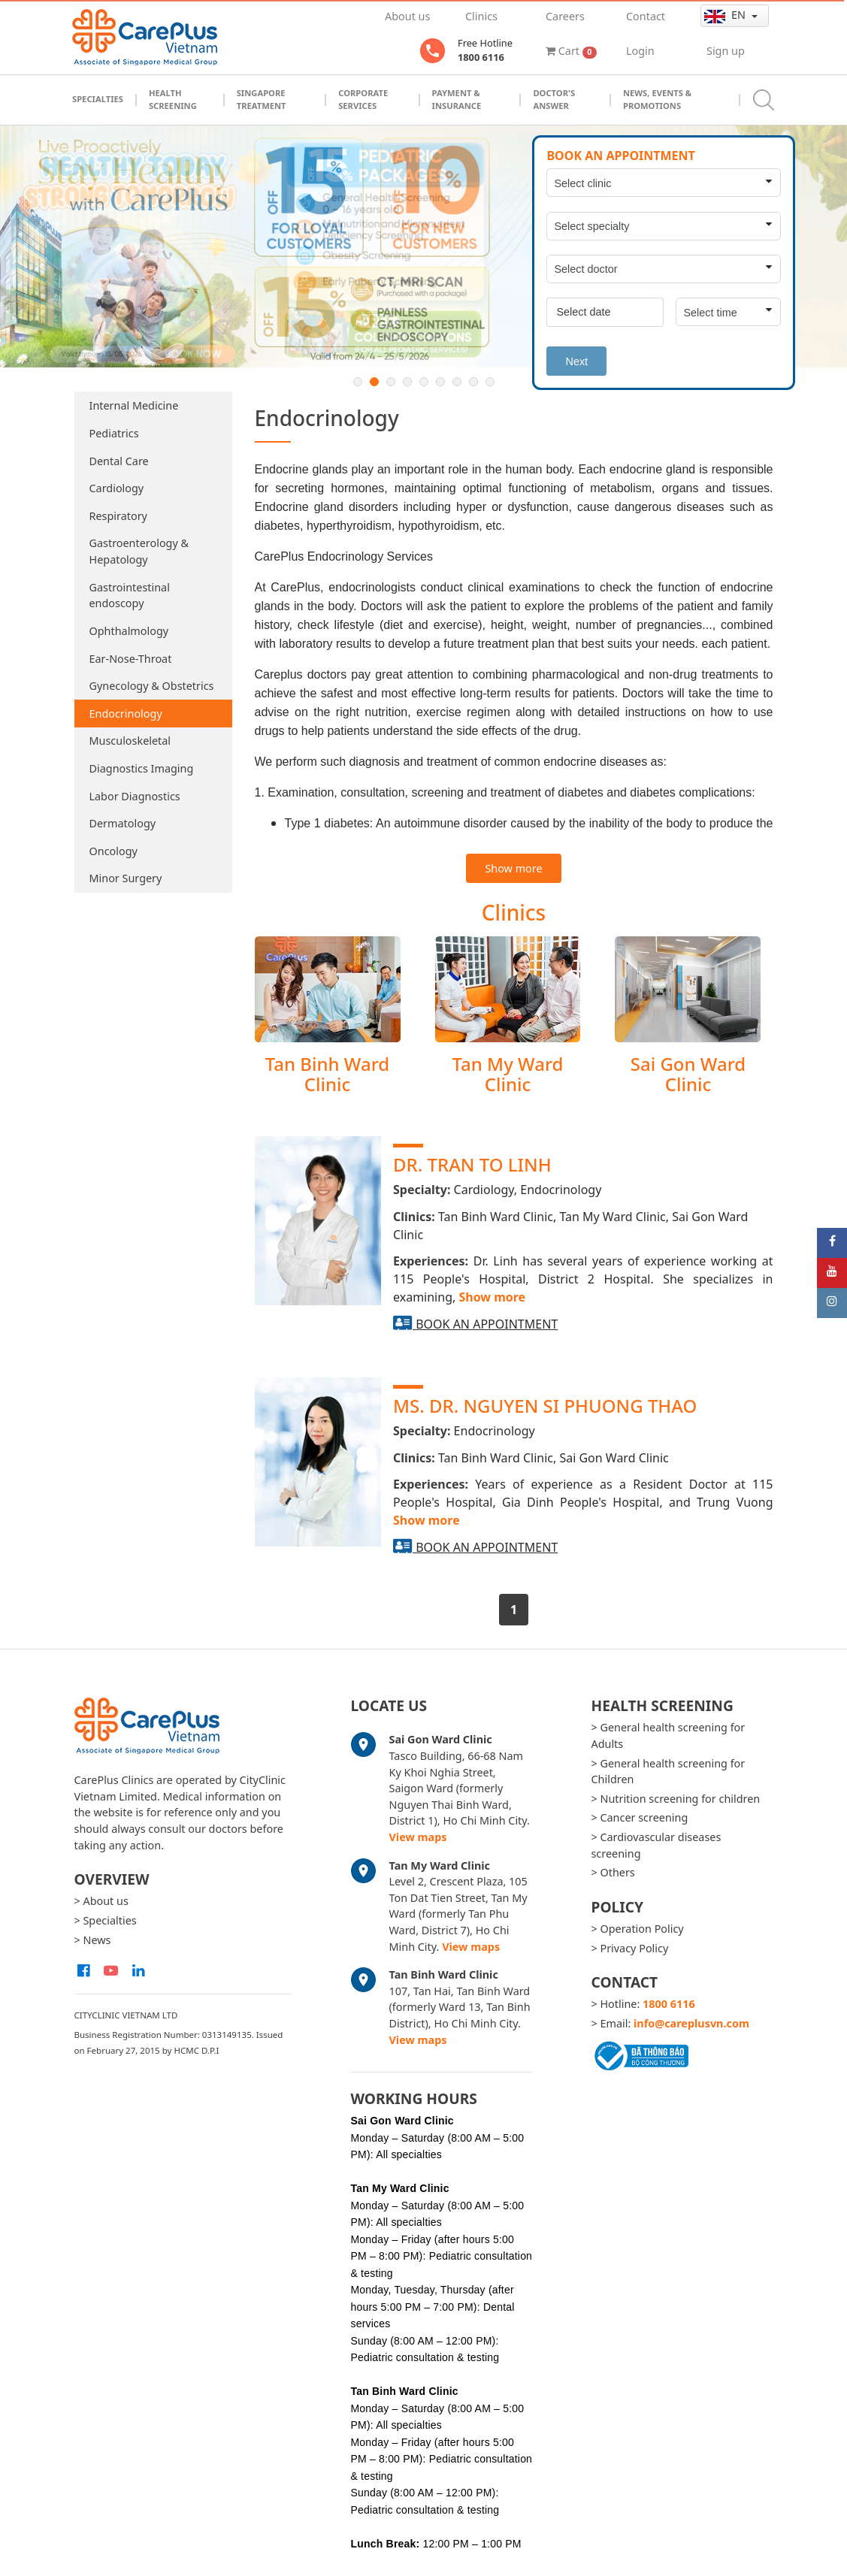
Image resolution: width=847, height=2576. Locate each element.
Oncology (113, 851)
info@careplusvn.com (691, 2023)
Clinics (481, 16)
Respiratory (118, 516)
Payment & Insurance (457, 99)
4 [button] (407, 381)
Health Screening (173, 99)
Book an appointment (487, 1324)
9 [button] (490, 381)
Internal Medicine (134, 405)
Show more (513, 868)
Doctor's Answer (554, 99)
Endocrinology (125, 713)
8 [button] (473, 381)
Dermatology (122, 823)
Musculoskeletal (130, 740)
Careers (565, 16)
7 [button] (456, 381)
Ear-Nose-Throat (130, 659)
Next (576, 361)
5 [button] (423, 381)
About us (407, 16)
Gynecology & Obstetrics (151, 686)
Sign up (725, 51)
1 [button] (357, 381)
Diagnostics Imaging (141, 768)
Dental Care (119, 461)
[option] (423, 246)
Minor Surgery (125, 878)
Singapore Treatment (261, 99)
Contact (645, 16)
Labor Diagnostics (134, 796)
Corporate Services (363, 99)
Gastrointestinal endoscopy (129, 595)
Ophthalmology (129, 631)
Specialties (97, 98)
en (726, 15)
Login (640, 51)
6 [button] (440, 381)
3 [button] (390, 381)
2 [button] (374, 381)
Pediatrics (114, 433)
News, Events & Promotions (657, 99)
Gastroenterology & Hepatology (139, 551)
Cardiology (116, 488)
